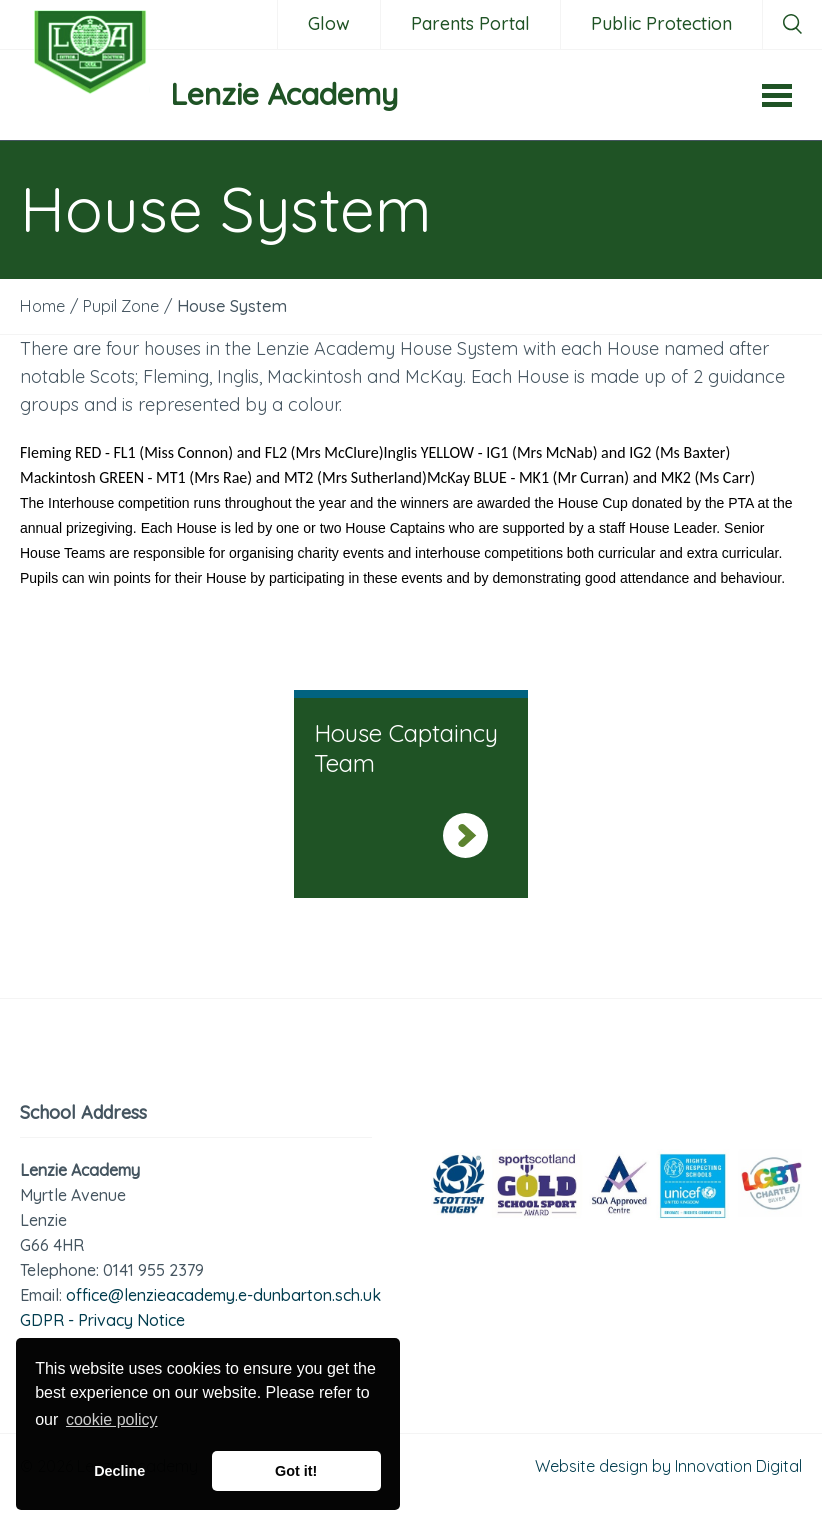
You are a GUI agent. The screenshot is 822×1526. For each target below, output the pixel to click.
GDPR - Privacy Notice (102, 1320)
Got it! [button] (296, 1471)
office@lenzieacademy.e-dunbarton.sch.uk (223, 1295)
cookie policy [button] (112, 1419)
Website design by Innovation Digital (668, 1466)
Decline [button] (119, 1471)
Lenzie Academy (284, 94)
